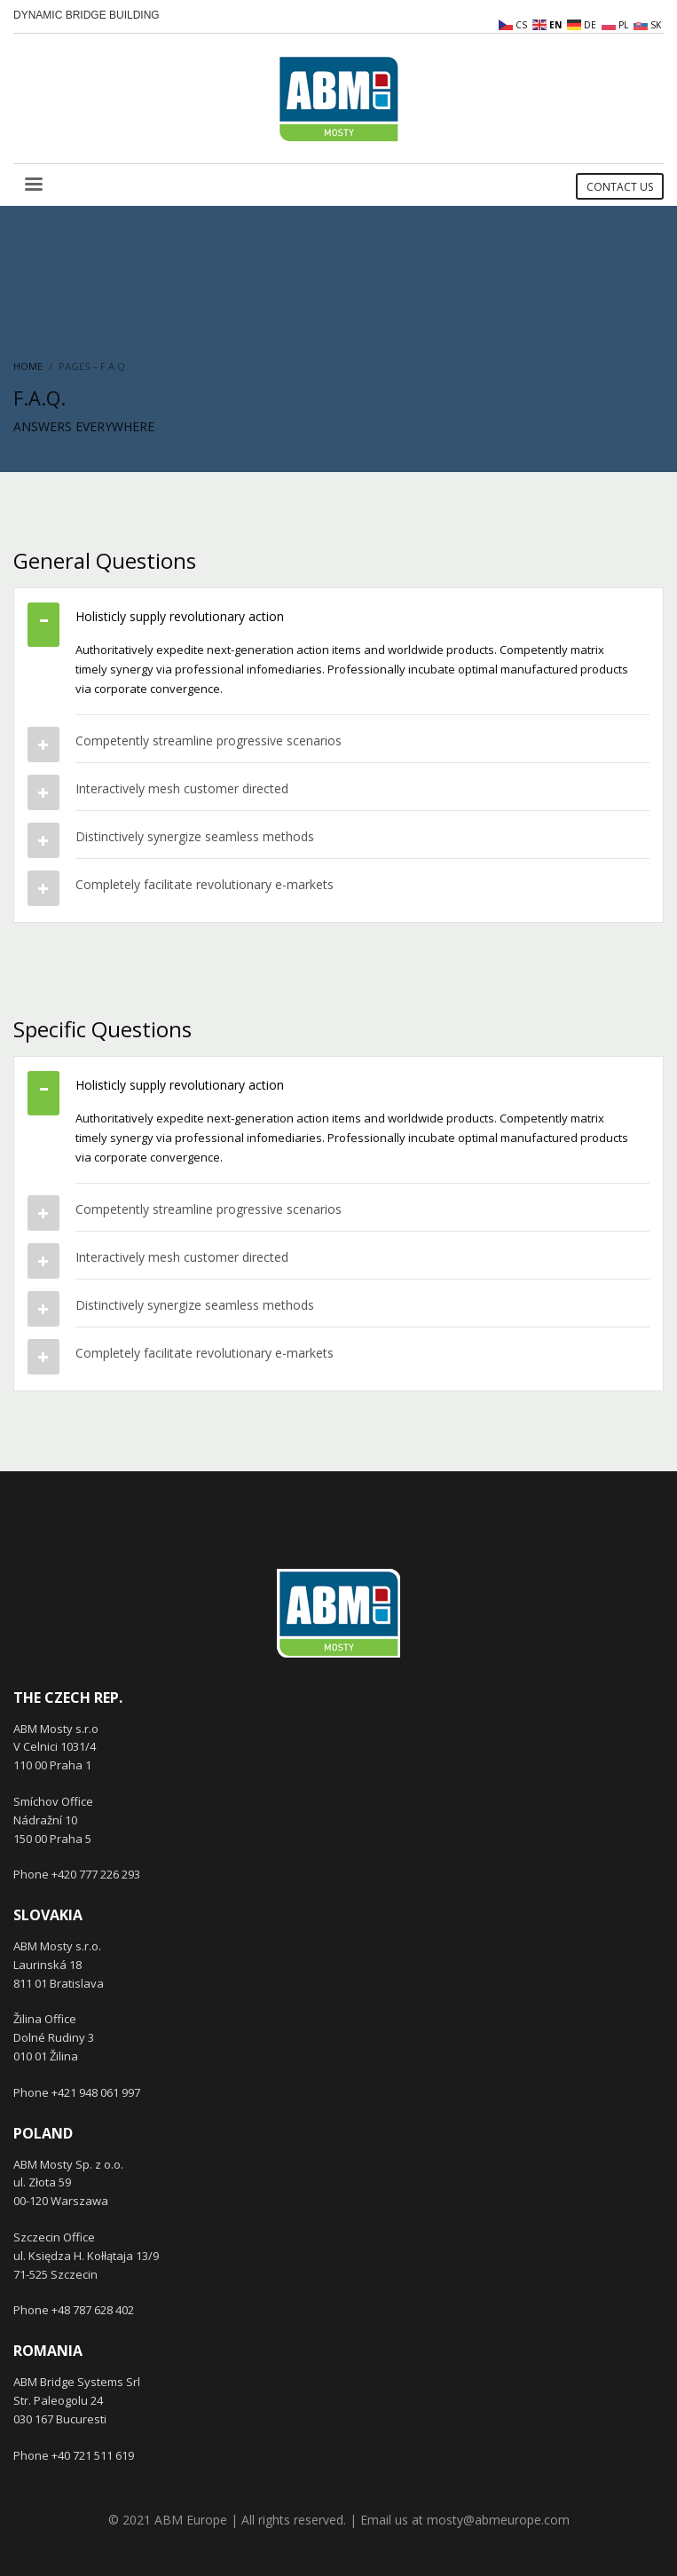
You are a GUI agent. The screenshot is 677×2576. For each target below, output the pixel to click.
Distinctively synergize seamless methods (194, 836)
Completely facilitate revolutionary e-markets (204, 884)
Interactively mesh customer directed (181, 788)
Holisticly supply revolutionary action (179, 616)
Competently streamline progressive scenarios (208, 740)
